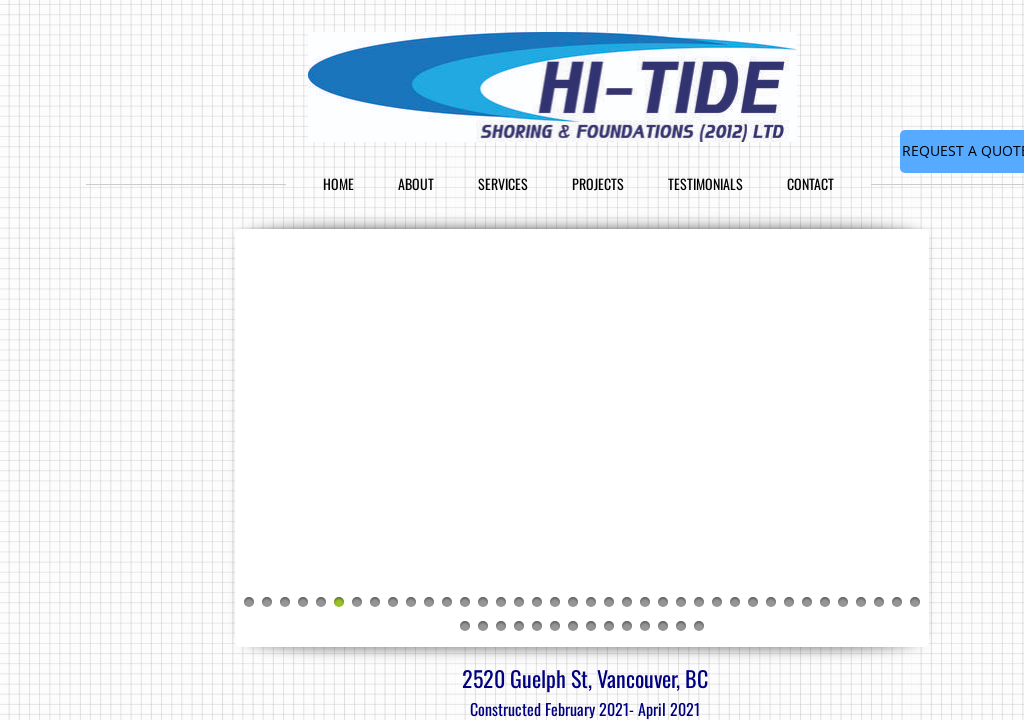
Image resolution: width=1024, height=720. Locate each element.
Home (338, 183)
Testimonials (705, 183)
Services (503, 183)
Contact (810, 183)
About (416, 183)
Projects (598, 183)
